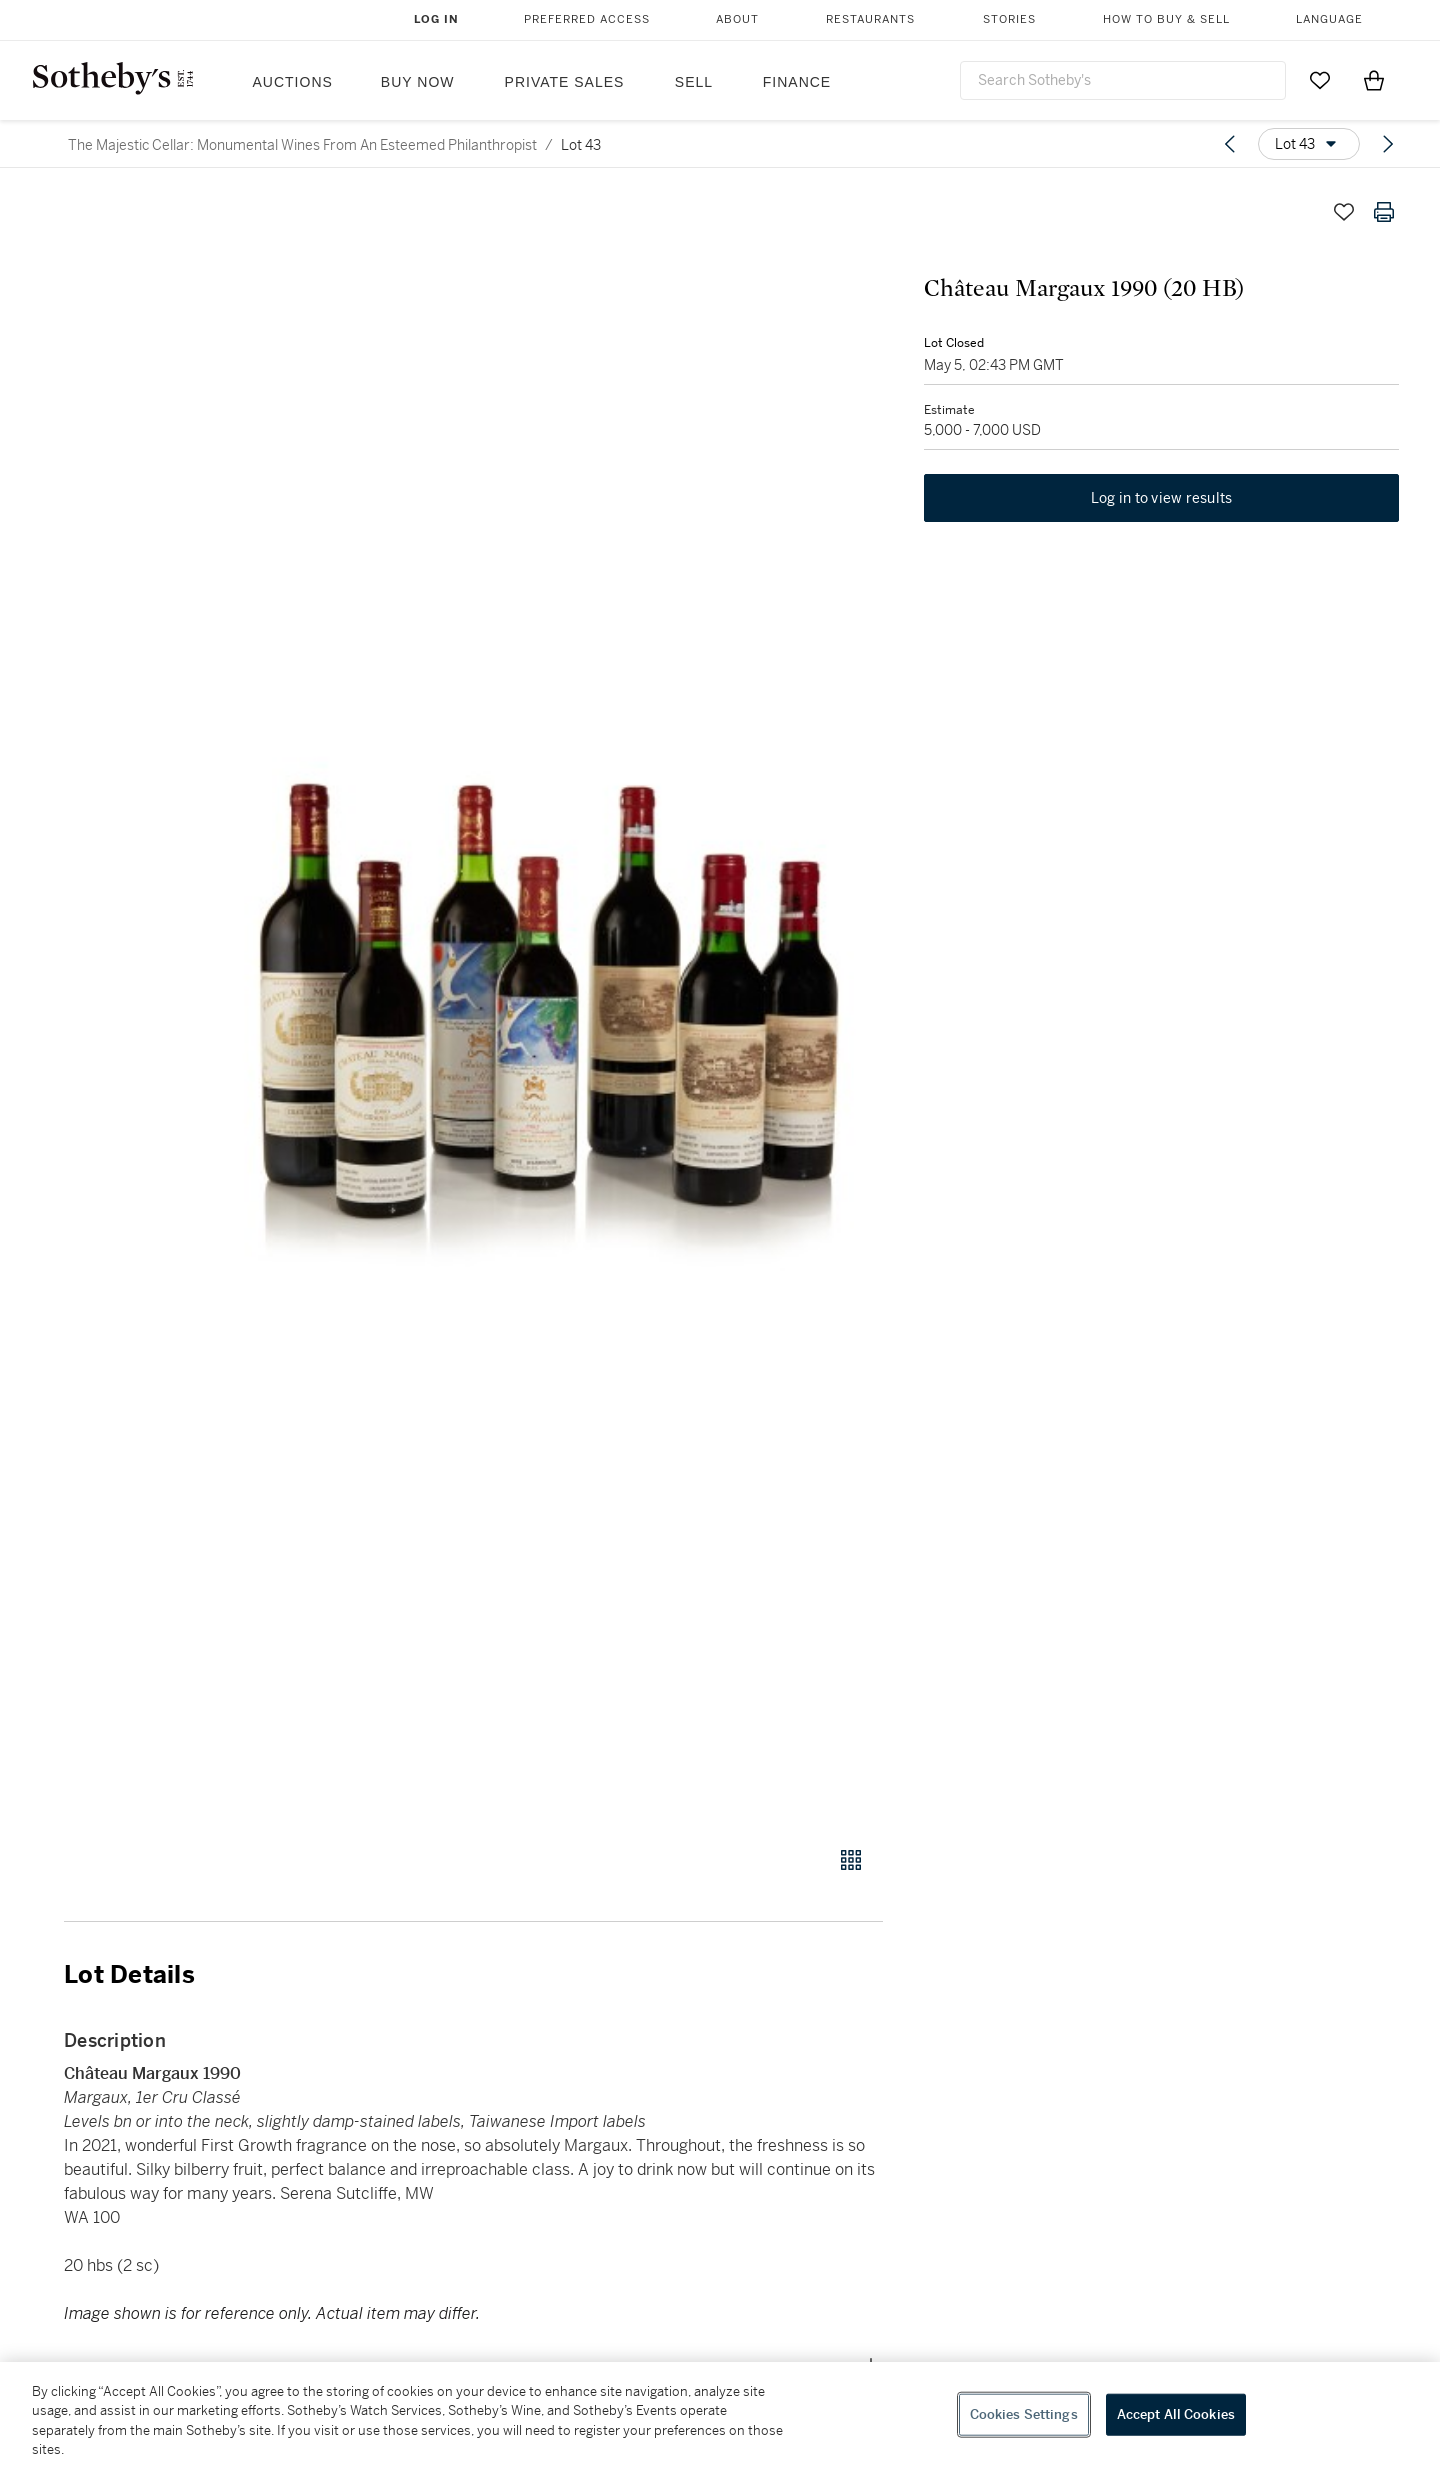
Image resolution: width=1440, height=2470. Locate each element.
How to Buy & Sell (1166, 19)
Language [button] (1329, 19)
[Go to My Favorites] (1320, 80)
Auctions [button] (293, 82)
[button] (550, 1008)
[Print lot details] (1384, 212)
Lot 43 (581, 145)
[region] (720, 2416)
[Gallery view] (851, 1860)
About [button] (737, 19)
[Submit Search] (1263, 80)
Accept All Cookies (1176, 2414)
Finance (797, 82)
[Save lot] (1344, 212)
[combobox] (1123, 80)
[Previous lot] (1230, 144)
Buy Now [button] (418, 82)
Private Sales (565, 82)
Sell (694, 82)
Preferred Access (587, 19)
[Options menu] (1309, 144)
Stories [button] (1009, 19)
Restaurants (870, 19)
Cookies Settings (1024, 2414)
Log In (436, 19)
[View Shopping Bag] (1374, 80)
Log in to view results (1162, 500)
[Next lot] (1388, 144)
